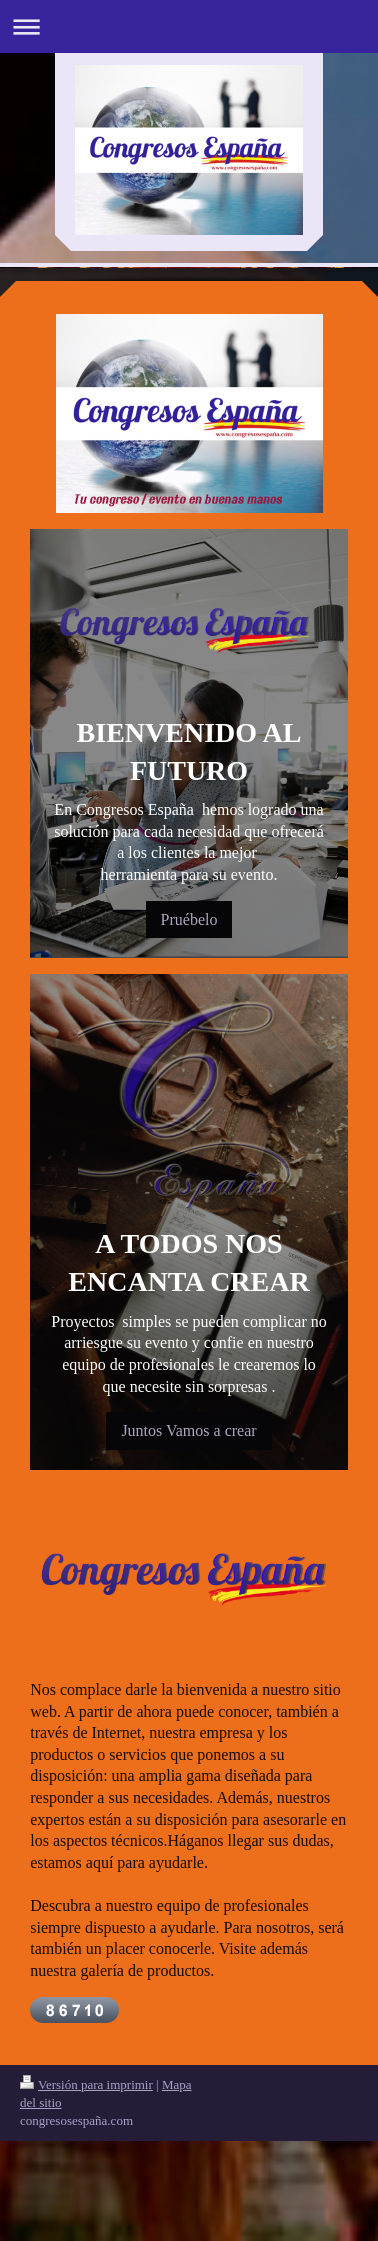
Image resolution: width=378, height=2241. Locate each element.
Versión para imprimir (86, 2084)
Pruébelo (189, 919)
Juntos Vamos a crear (188, 1430)
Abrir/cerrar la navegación (189, 26)
